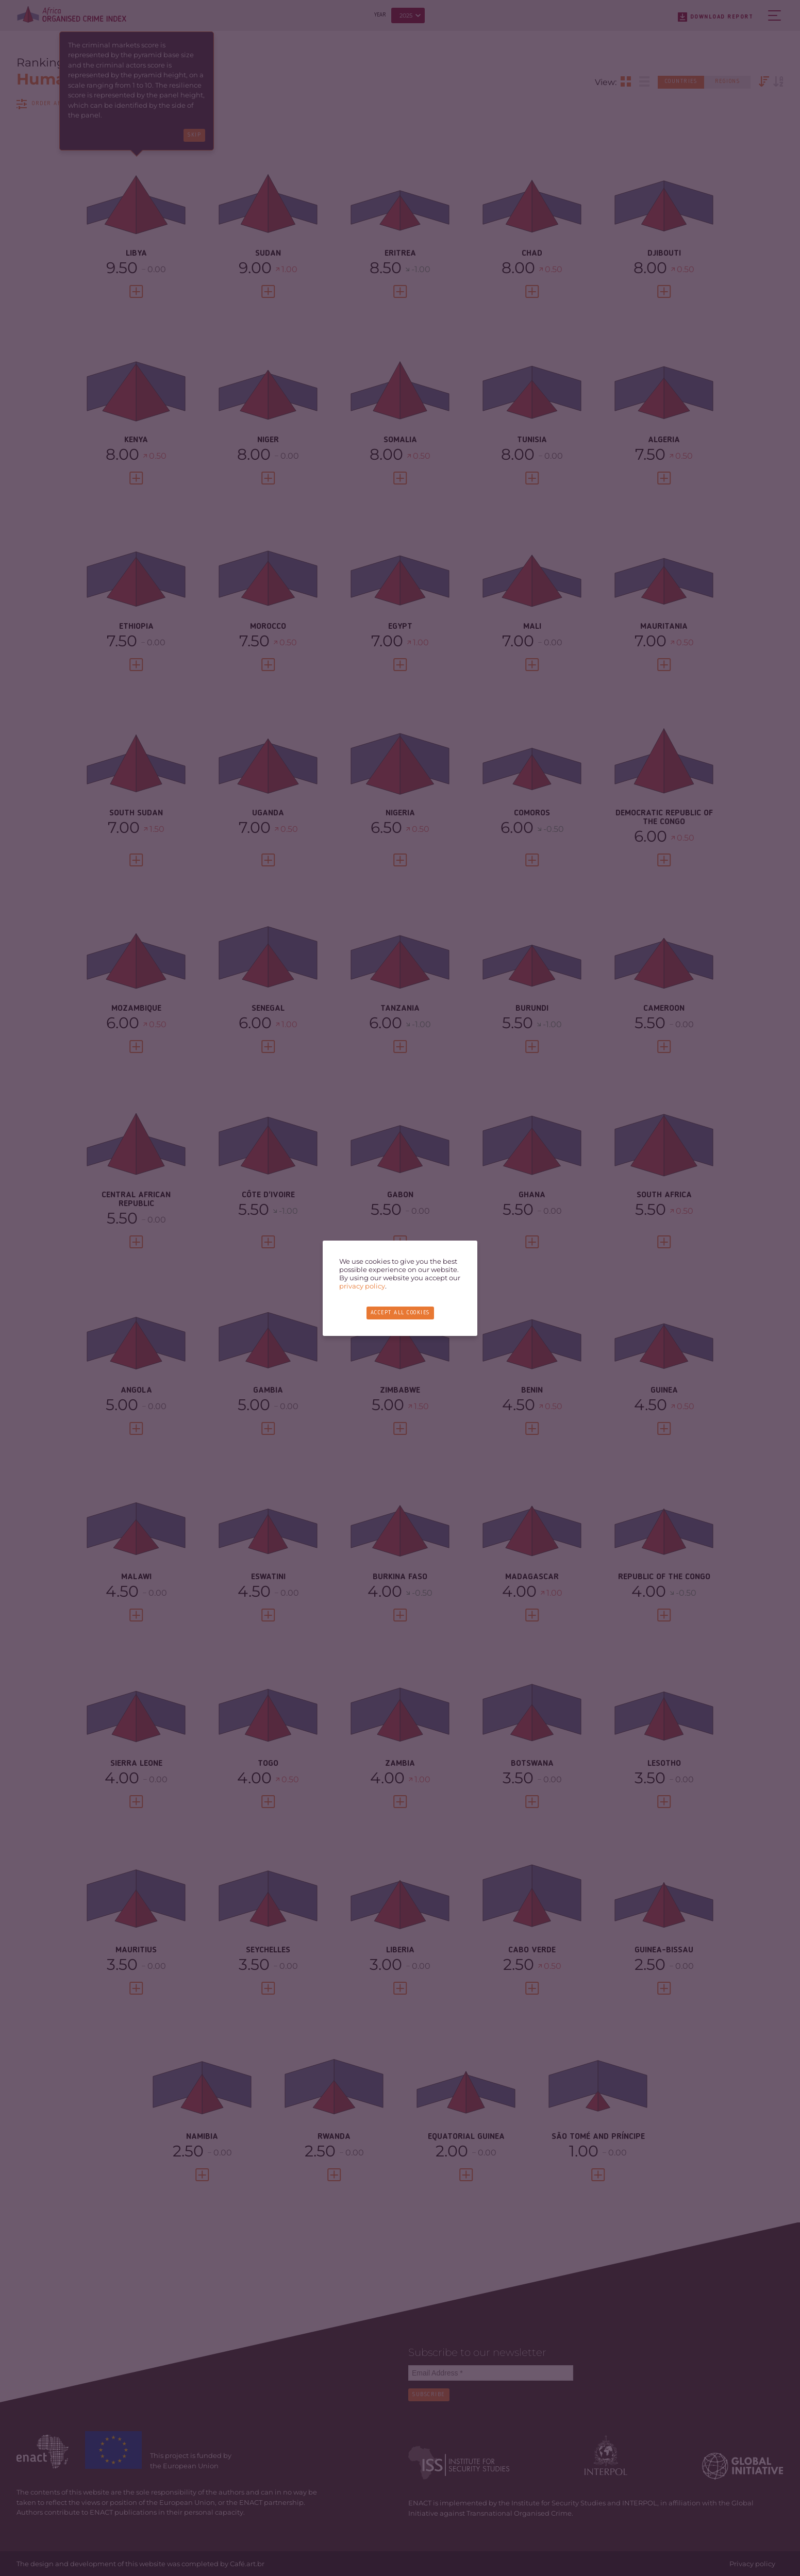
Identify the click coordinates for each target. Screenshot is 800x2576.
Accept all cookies (400, 1313)
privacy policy (362, 1286)
